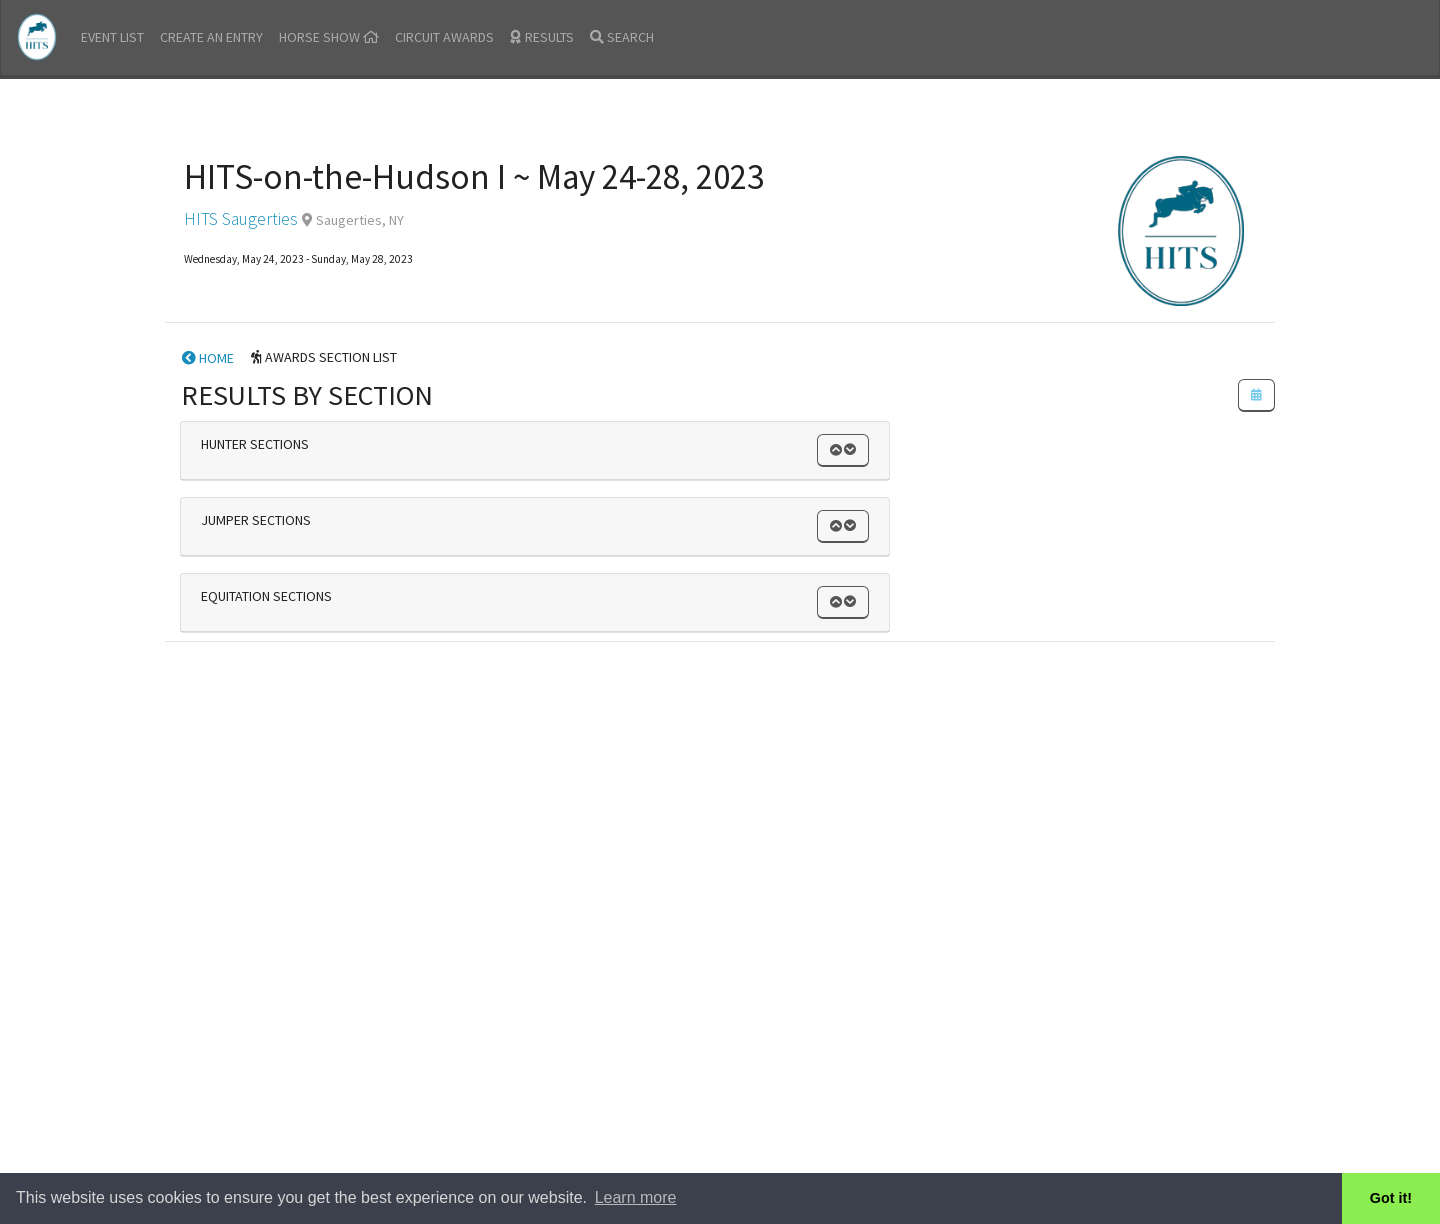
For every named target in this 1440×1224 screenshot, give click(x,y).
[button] (843, 450)
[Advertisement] (720, 790)
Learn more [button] (636, 1197)
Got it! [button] (1391, 1198)
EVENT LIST (112, 37)
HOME (208, 358)
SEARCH (622, 37)
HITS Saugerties (241, 219)
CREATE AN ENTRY (211, 37)
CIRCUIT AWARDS (444, 37)
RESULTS (542, 37)
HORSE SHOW (329, 37)
